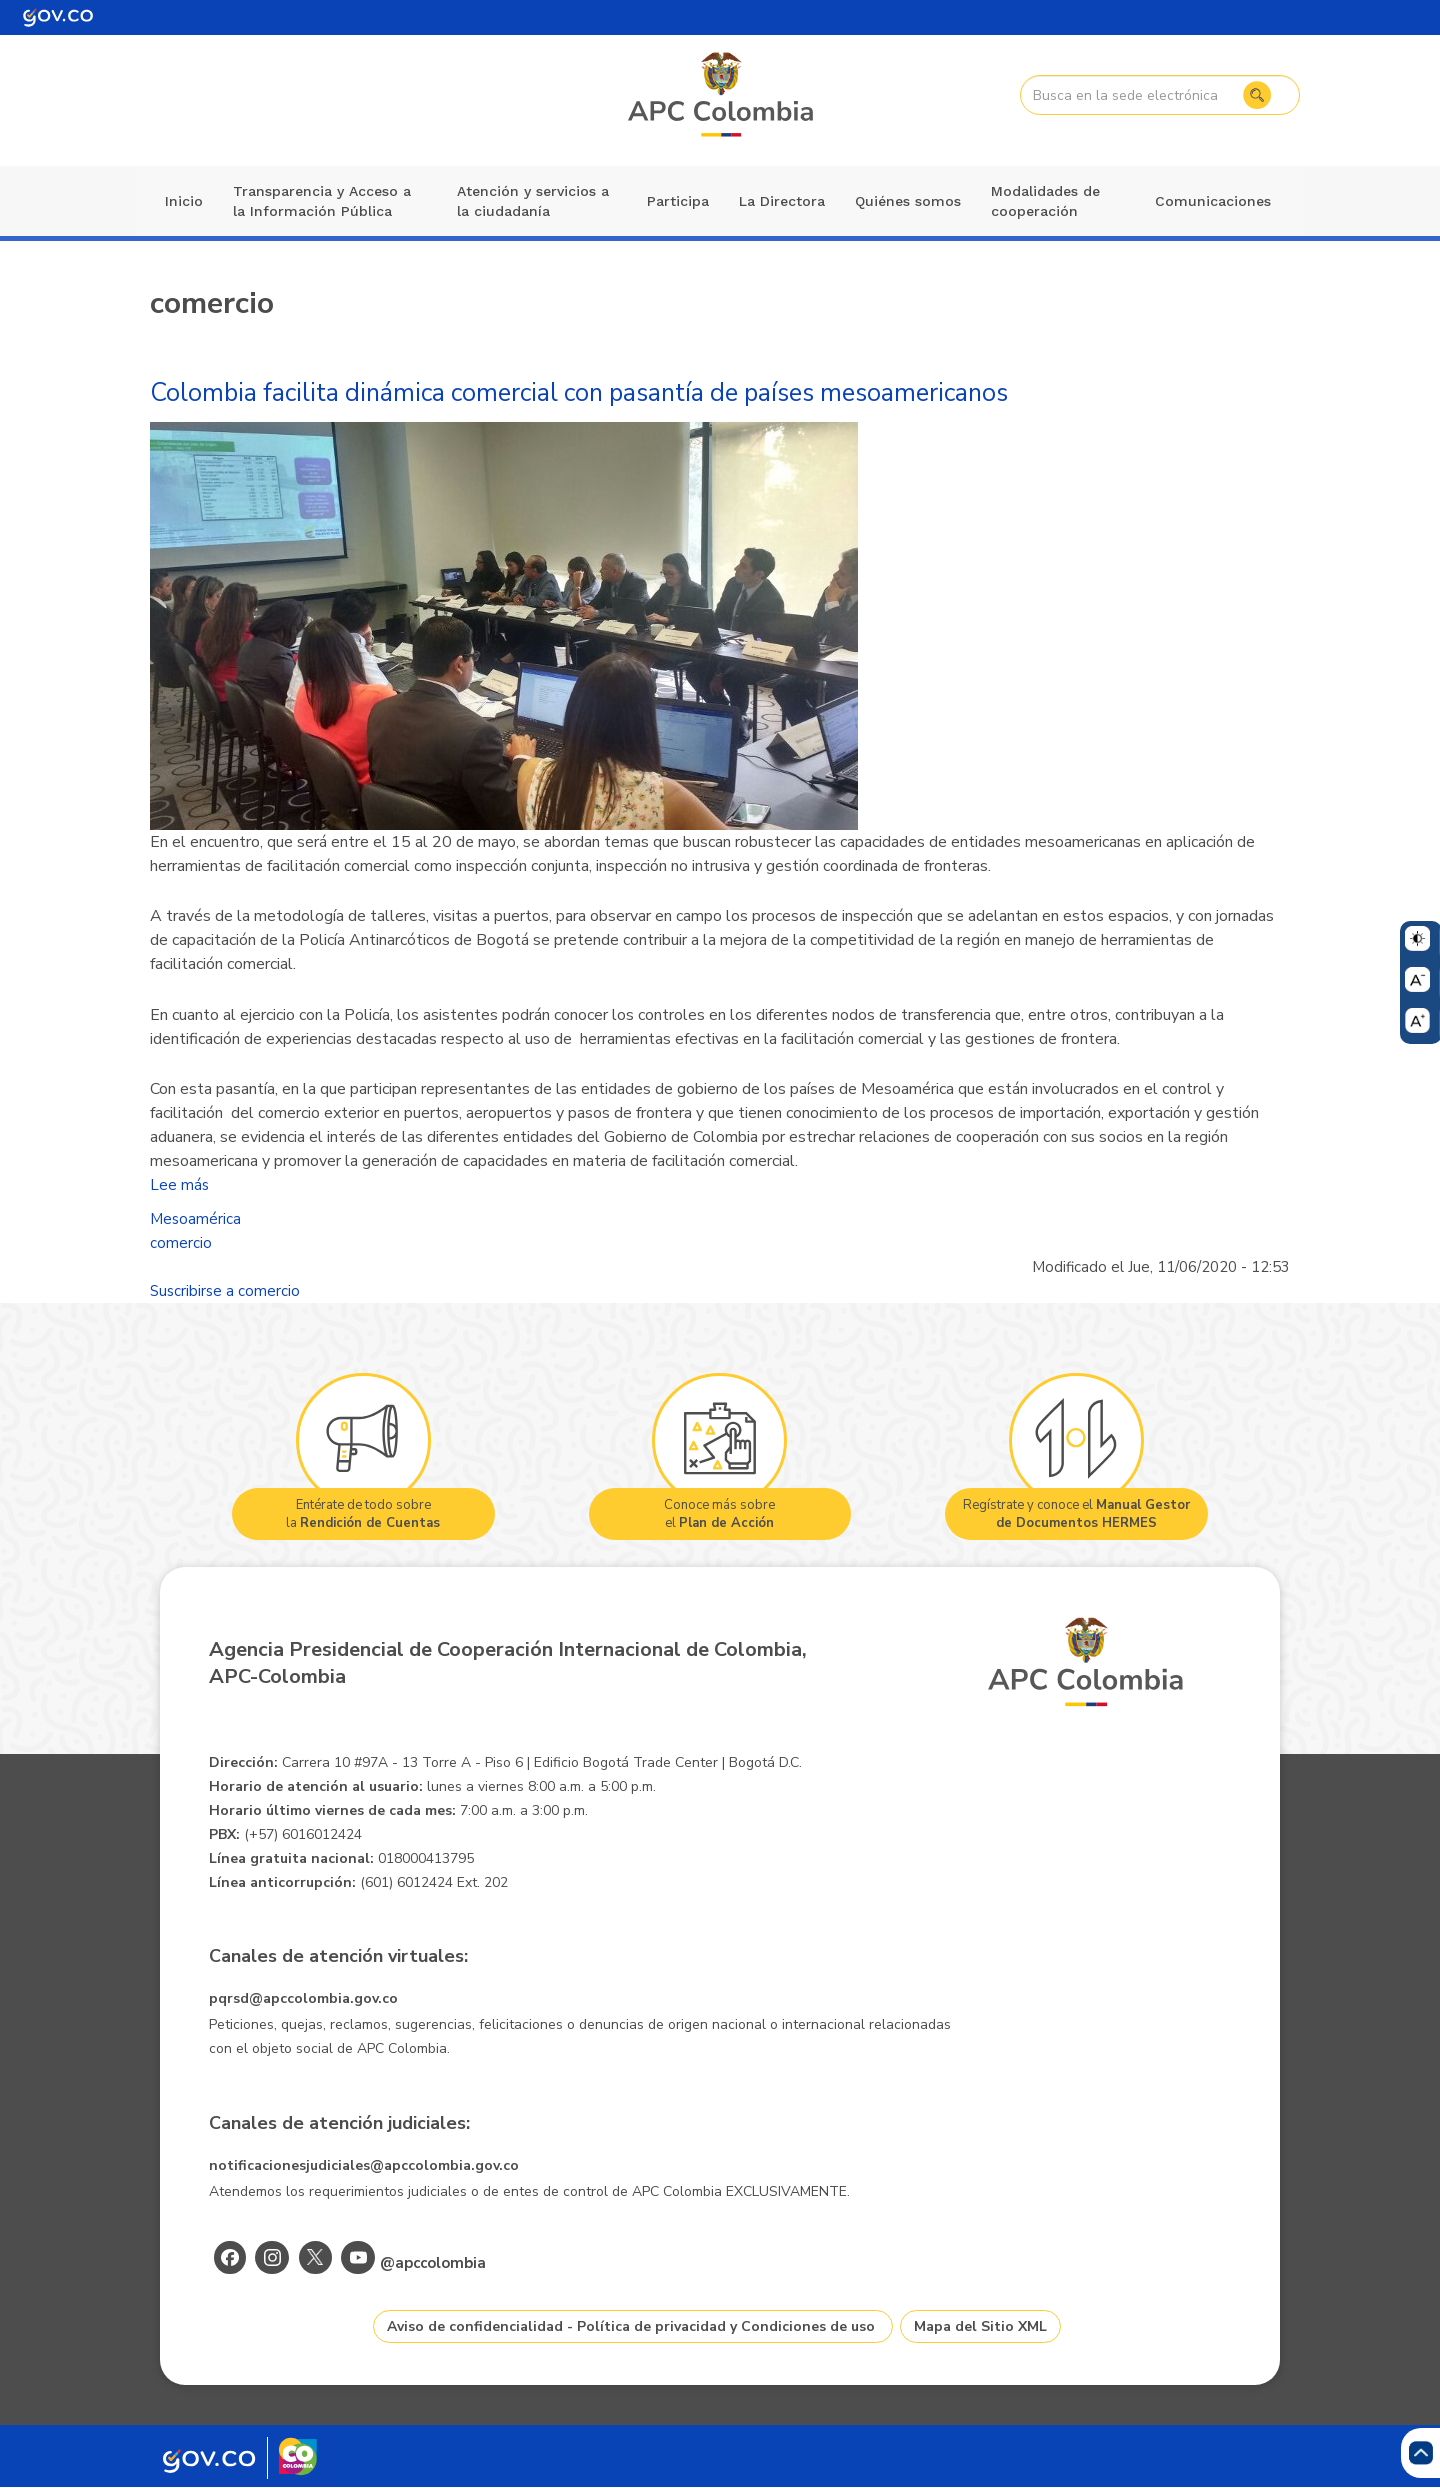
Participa (678, 201)
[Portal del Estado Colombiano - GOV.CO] (58, 17)
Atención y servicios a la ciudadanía (533, 201)
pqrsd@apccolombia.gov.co (303, 1998)
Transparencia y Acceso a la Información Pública (322, 201)
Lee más (179, 1185)
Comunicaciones (1213, 201)
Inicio (184, 201)
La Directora (782, 201)
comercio (181, 1243)
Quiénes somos (908, 201)
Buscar (1257, 95)
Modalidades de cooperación (1045, 201)
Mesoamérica (195, 1219)
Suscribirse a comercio (225, 1291)
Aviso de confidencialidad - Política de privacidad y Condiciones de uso (631, 2326)
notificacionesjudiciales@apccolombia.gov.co (364, 2165)
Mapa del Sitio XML (980, 2326)
